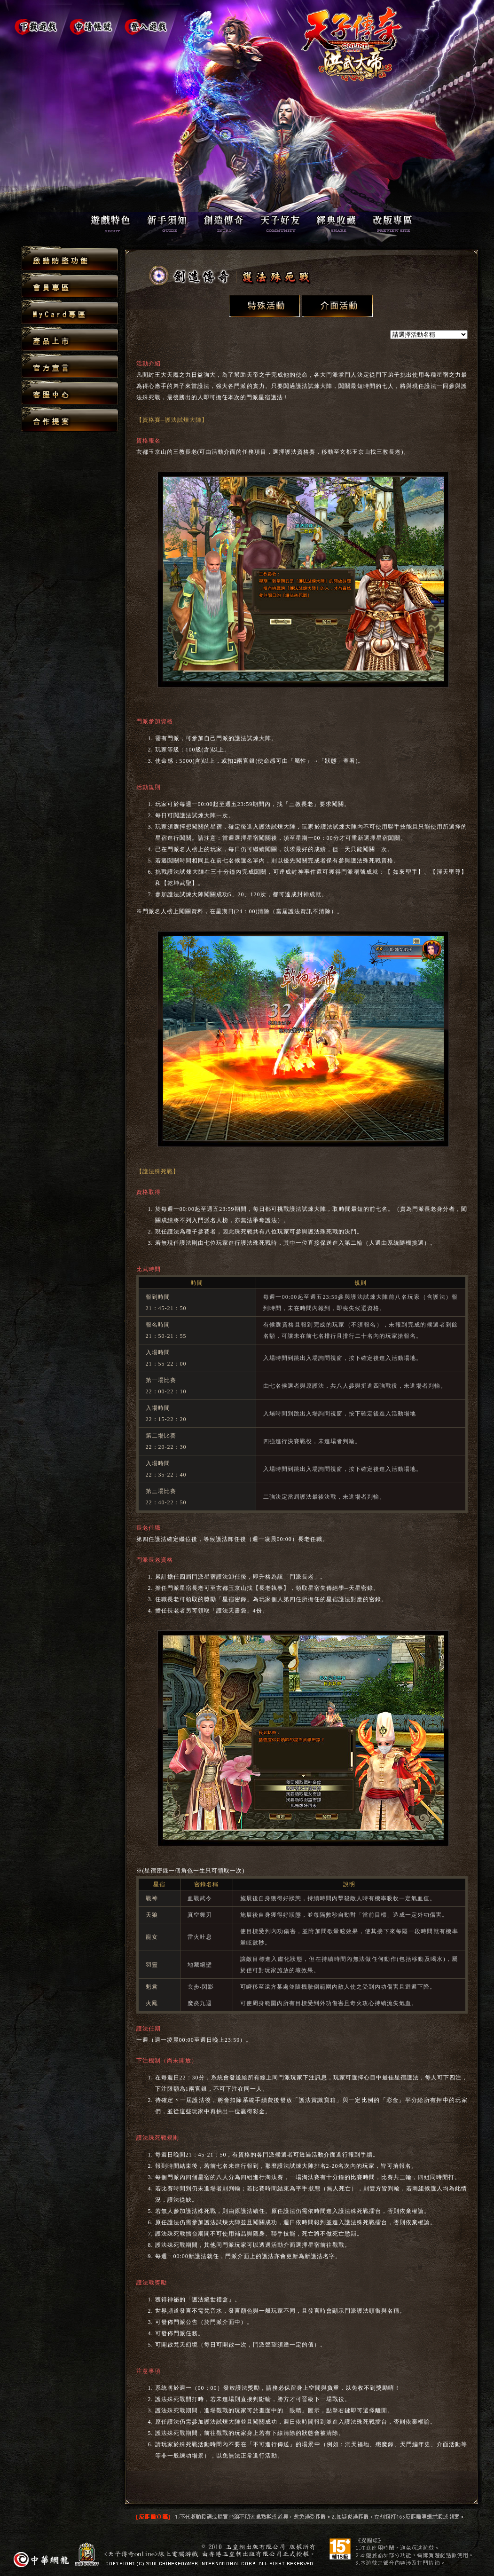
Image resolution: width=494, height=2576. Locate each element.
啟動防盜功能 (69, 258)
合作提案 (69, 419)
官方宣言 (69, 366)
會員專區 (69, 285)
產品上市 (69, 339)
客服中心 (69, 392)
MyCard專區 (69, 312)
